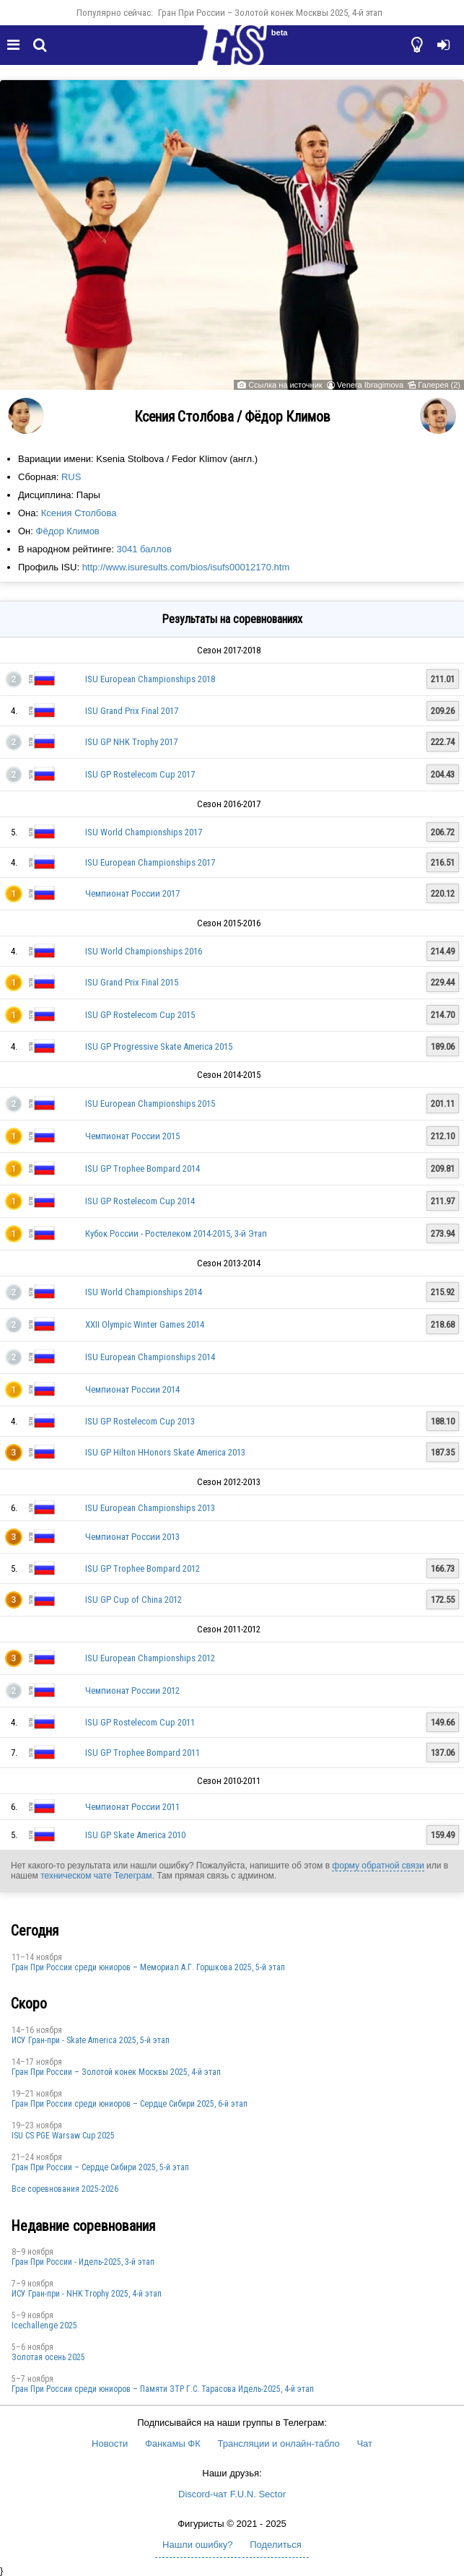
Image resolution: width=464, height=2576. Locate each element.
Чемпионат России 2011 (132, 1806)
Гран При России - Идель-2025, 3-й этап (83, 2262)
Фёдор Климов (68, 531)
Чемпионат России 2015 (132, 1136)
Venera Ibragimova (370, 384)
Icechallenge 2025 (44, 2325)
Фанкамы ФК (173, 2443)
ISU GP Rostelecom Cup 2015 (140, 1014)
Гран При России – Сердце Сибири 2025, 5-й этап (100, 2167)
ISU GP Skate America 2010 (135, 1834)
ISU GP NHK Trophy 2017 (131, 741)
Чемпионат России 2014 (132, 1389)
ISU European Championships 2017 (150, 862)
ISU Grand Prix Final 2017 (131, 710)
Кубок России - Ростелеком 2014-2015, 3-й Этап (176, 1233)
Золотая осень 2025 (48, 2357)
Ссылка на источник (285, 384)
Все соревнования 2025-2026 (65, 2189)
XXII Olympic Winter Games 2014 (144, 1324)
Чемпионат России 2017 (132, 893)
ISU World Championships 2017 (143, 832)
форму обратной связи (378, 1866)
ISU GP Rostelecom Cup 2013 (140, 1421)
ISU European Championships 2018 (150, 679)
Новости (110, 2443)
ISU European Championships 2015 (150, 1103)
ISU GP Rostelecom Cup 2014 (140, 1201)
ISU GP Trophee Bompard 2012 (142, 1568)
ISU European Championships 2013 (150, 1507)
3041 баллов (143, 549)
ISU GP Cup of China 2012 (133, 1599)
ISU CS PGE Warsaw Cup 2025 (63, 2136)
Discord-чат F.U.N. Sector (232, 2494)
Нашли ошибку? (197, 2544)
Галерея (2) (439, 384)
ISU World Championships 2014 (143, 1292)
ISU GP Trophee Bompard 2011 (142, 1752)
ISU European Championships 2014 (150, 1357)
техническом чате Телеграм (96, 1876)
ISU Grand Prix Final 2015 (131, 982)
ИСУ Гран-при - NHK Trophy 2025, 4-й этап (87, 2294)
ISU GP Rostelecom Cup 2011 (140, 1722)
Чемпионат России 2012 (132, 1690)
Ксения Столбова (79, 513)
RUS (71, 476)
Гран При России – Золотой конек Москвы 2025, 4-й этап (270, 12)
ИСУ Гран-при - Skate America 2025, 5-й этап (91, 2040)
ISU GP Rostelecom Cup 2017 (140, 774)
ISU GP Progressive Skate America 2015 (158, 1046)
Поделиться (276, 2544)
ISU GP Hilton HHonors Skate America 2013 (165, 1452)
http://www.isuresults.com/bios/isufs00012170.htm (186, 567)
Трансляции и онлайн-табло (278, 2443)
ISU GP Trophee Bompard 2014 (142, 1168)
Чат (364, 2443)
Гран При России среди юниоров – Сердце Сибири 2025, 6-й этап (130, 2104)
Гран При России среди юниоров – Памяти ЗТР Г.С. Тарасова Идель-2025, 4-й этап (163, 2389)
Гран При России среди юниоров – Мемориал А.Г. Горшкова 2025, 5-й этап (148, 1967)
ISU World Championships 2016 (143, 951)
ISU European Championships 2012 (150, 1658)
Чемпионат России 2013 (132, 1536)
